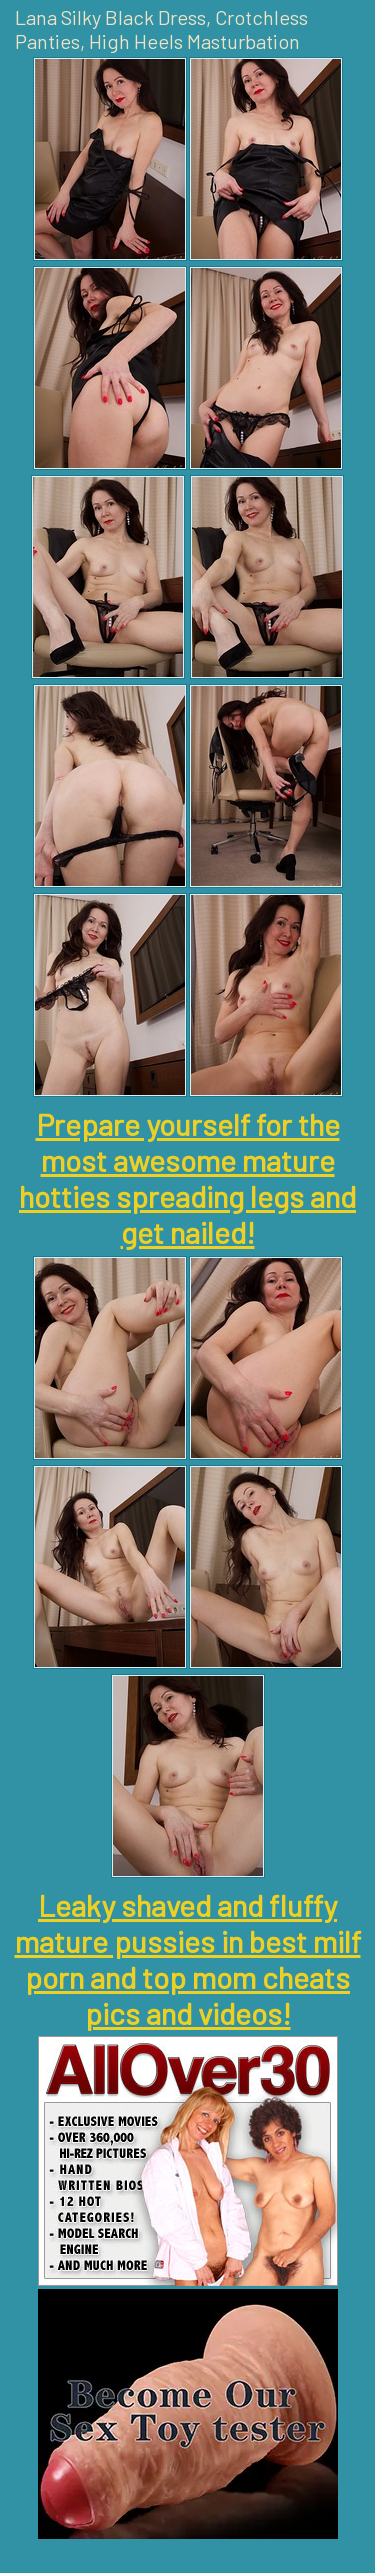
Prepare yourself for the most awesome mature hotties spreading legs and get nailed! (187, 1178)
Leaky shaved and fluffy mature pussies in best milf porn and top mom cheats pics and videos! (188, 1959)
